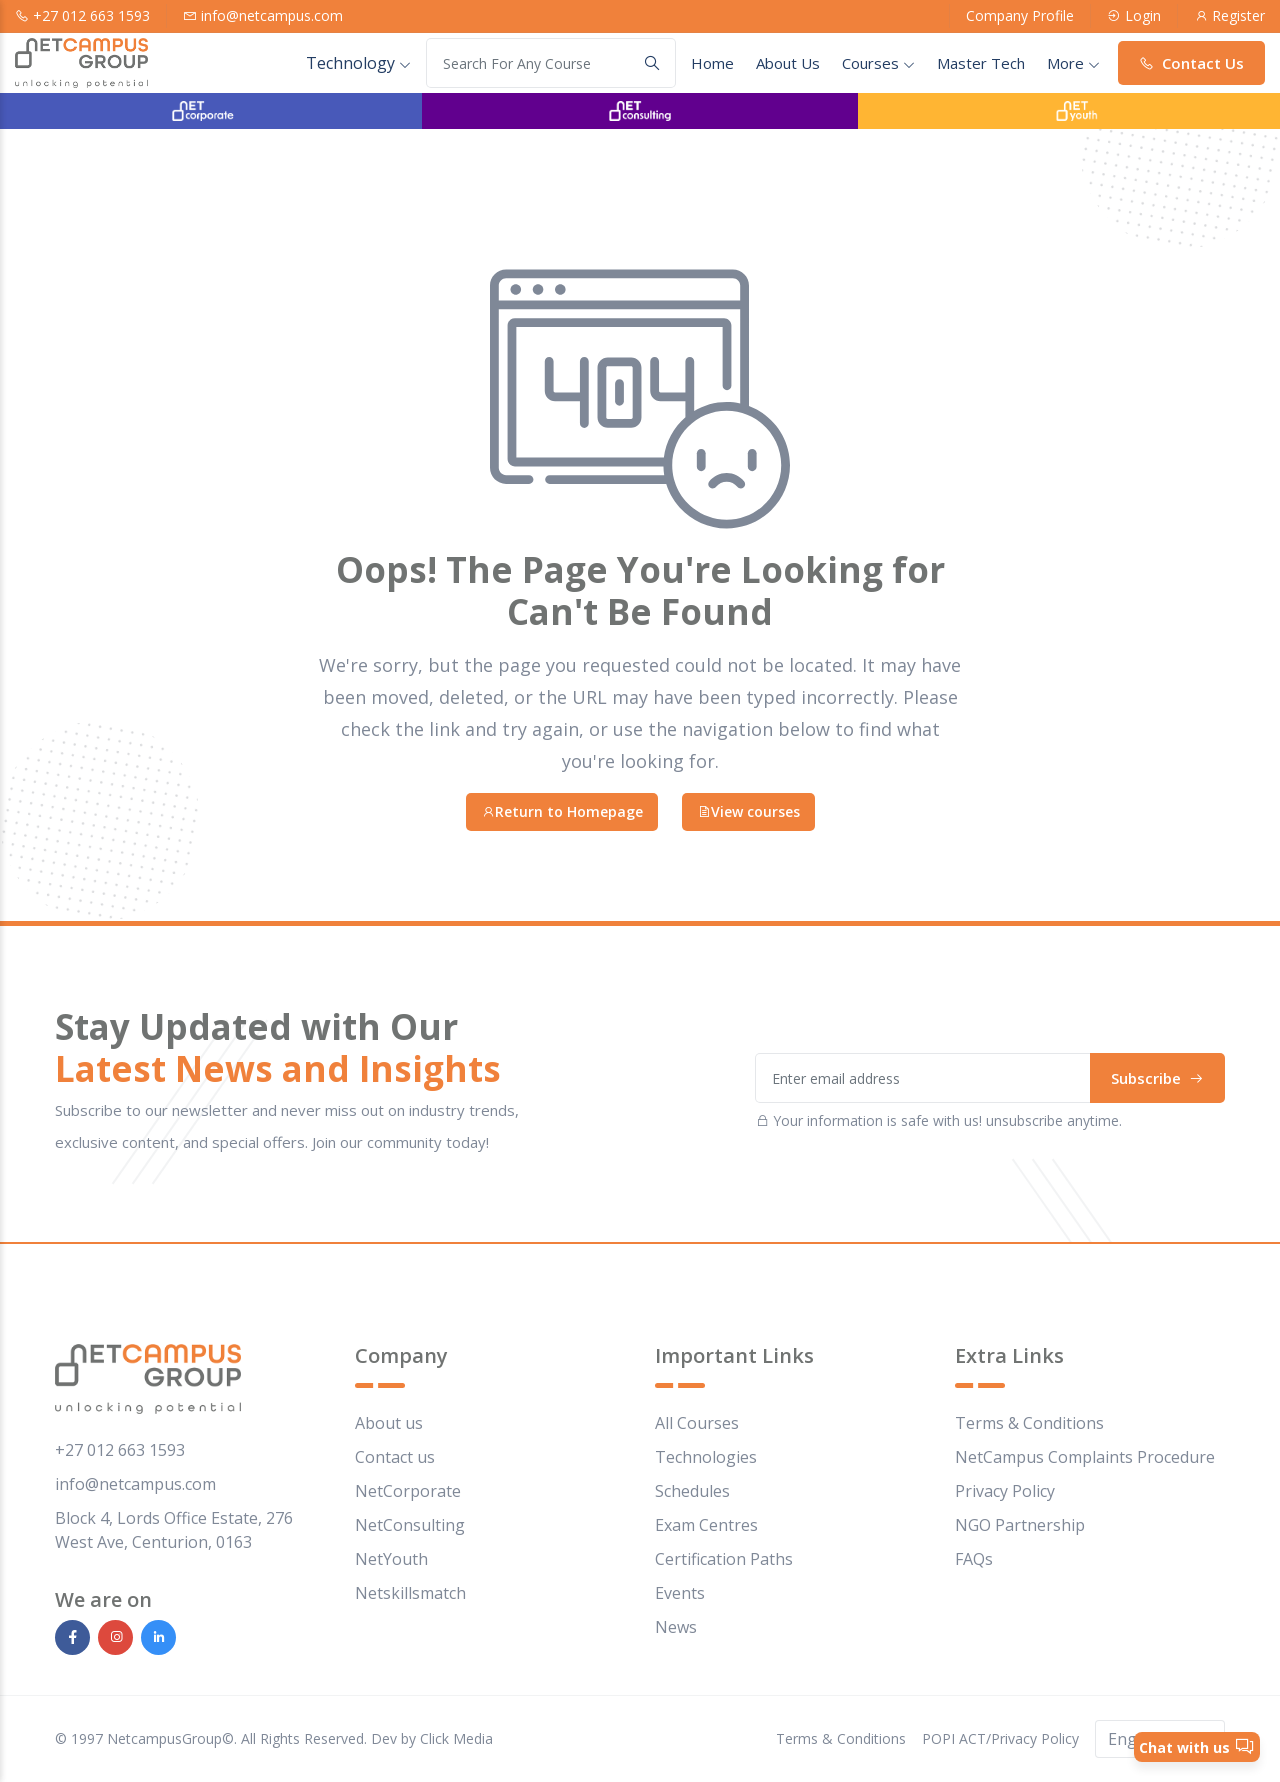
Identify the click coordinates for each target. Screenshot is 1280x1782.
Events (680, 1593)
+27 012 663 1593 (91, 15)
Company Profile (1020, 15)
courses (878, 63)
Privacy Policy (1005, 1491)
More (1073, 63)
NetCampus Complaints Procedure (1085, 1457)
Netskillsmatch (410, 1593)
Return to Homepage (562, 811)
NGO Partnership (1020, 1525)
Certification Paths (724, 1559)
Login (1143, 15)
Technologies (706, 1457)
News (676, 1627)
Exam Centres (706, 1525)
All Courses (697, 1423)
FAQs (974, 1559)
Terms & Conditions (1029, 1423)
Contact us (395, 1457)
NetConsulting (410, 1525)
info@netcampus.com (272, 15)
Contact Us (1191, 63)
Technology (358, 63)
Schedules (692, 1491)
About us (389, 1423)
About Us (788, 63)
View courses (748, 811)
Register (1238, 15)
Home (712, 63)
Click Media (456, 1738)
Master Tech (981, 63)
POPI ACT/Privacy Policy (1000, 1738)
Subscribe (1157, 1078)
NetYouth (391, 1559)
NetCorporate (408, 1491)
